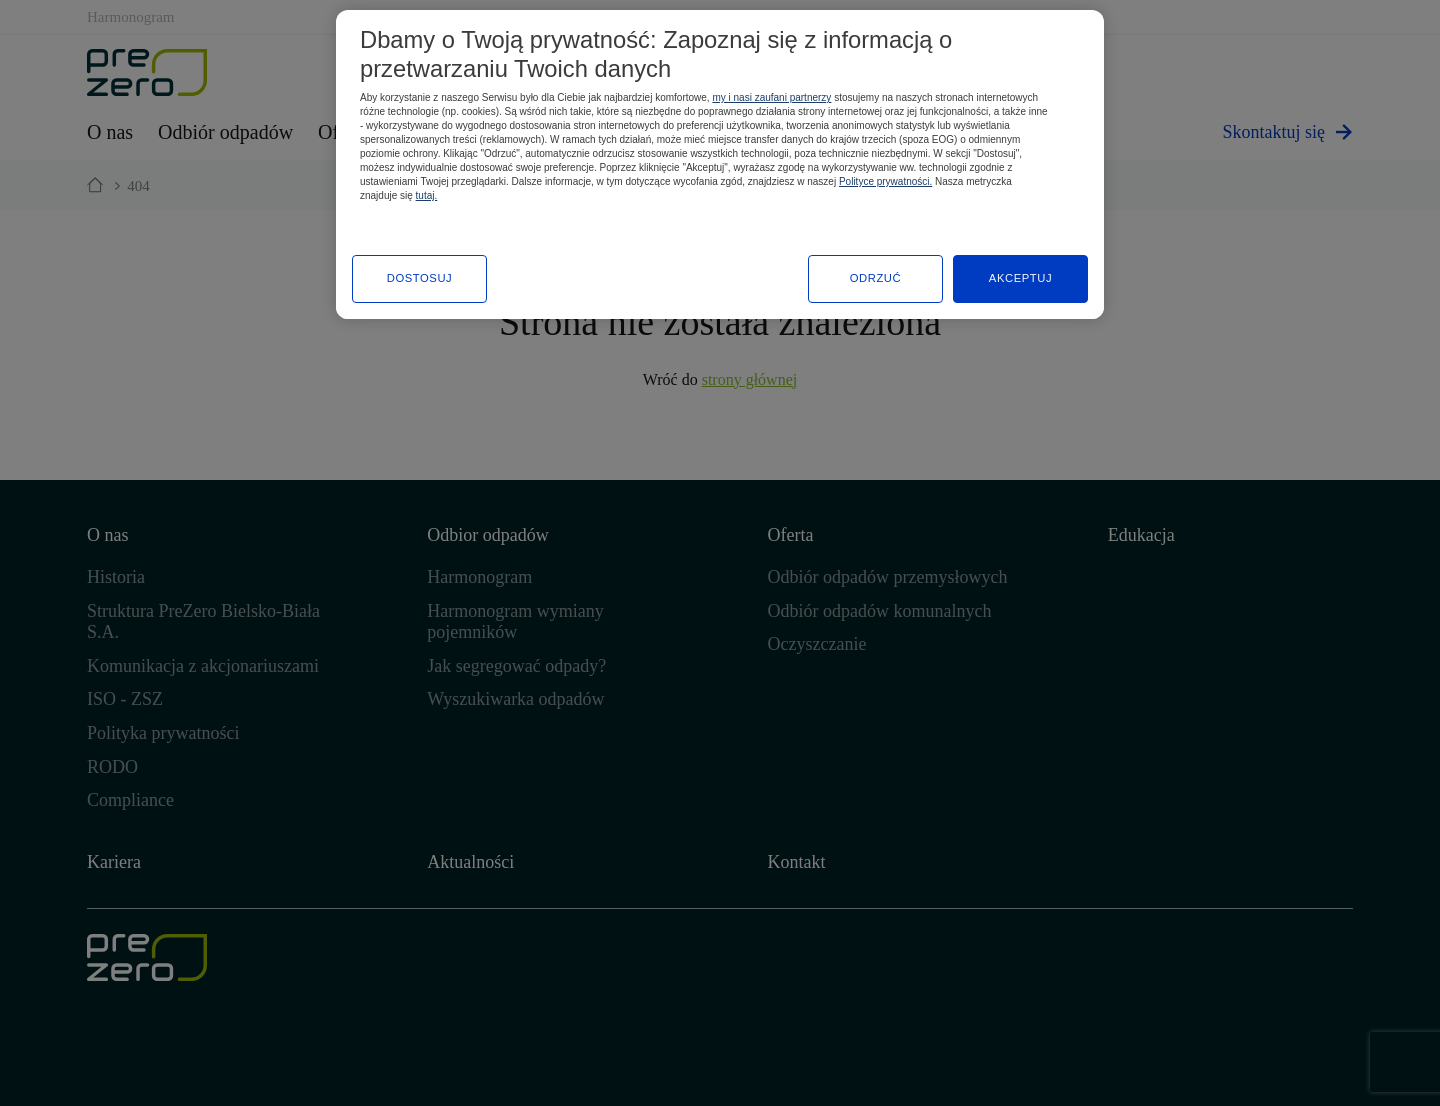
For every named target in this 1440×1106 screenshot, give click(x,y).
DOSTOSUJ (420, 278)
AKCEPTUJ (1020, 278)
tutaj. (427, 195)
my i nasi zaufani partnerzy (771, 97)
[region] (720, 164)
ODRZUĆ (876, 278)
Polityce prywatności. (885, 181)
